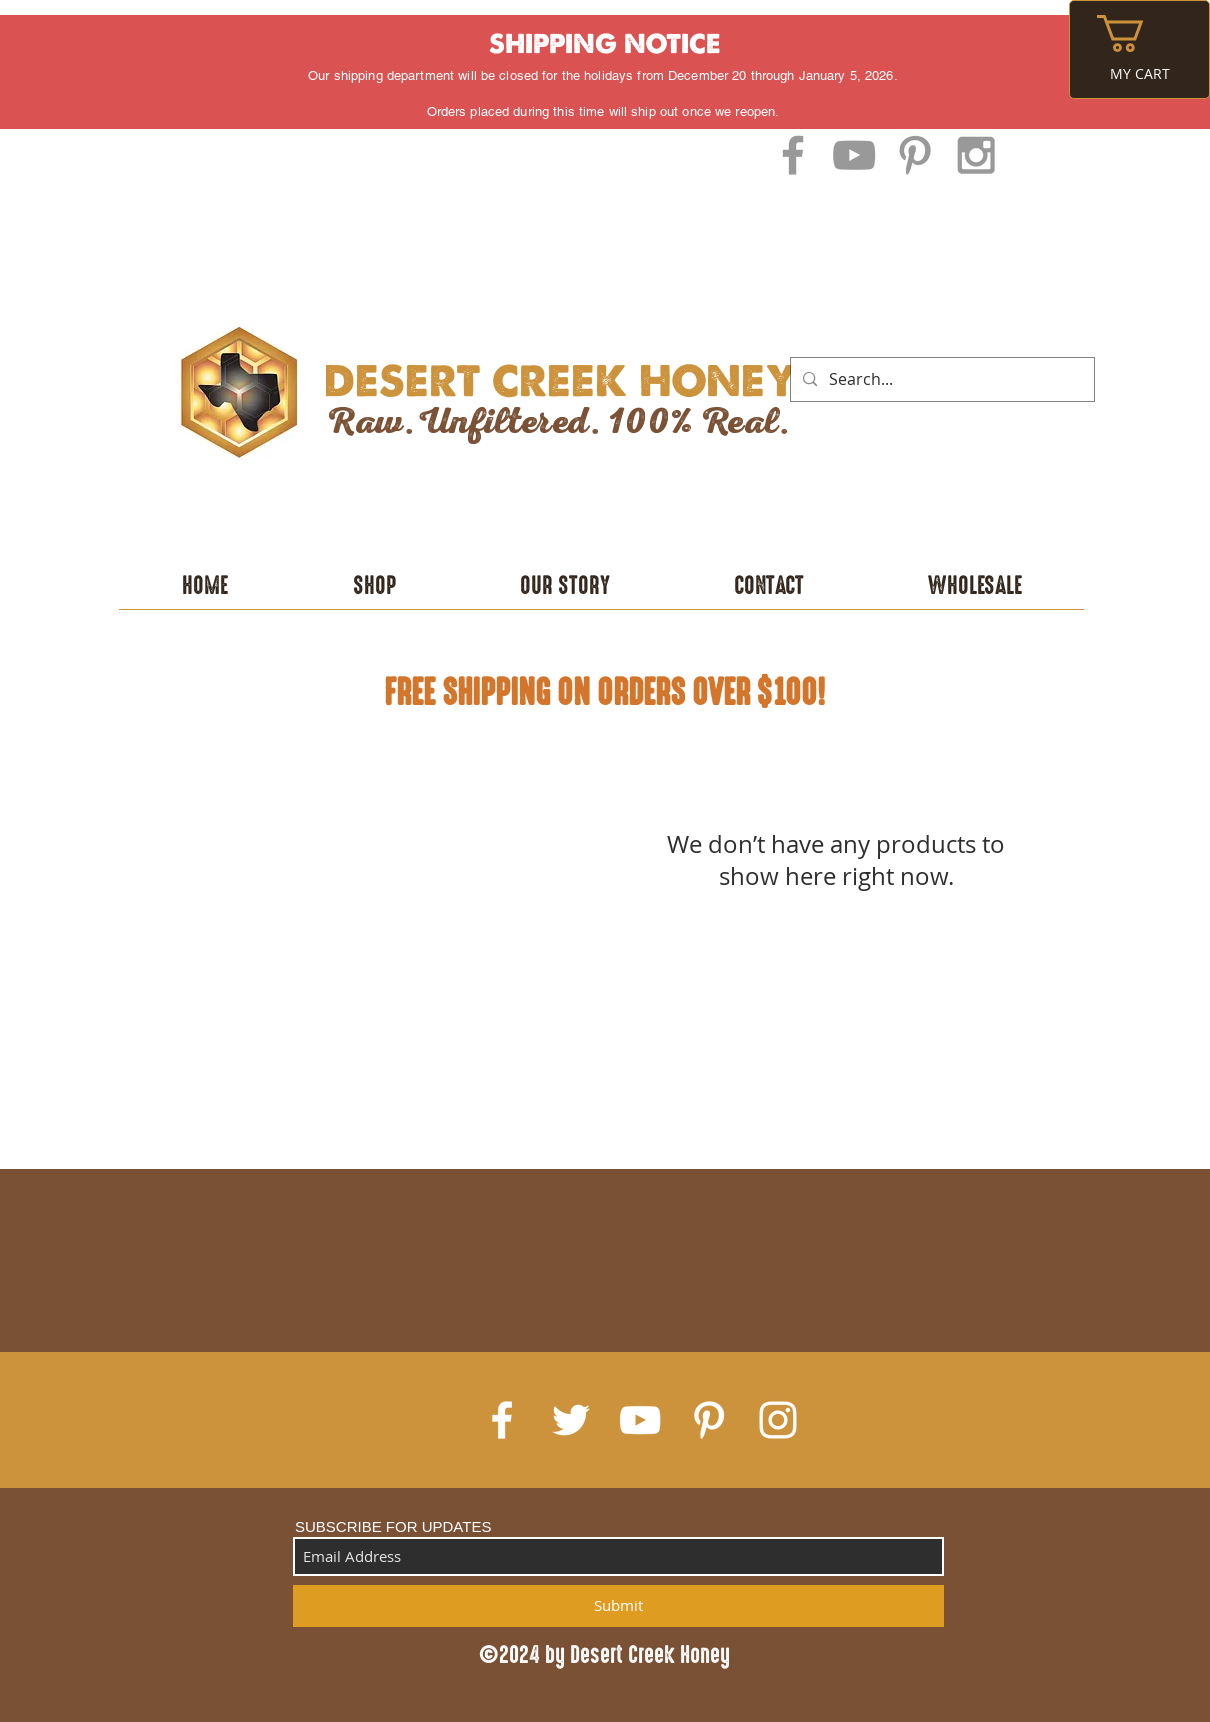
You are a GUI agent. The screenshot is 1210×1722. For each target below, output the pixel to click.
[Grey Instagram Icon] (976, 155)
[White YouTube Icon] (640, 1420)
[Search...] (940, 379)
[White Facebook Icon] (502, 1420)
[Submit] (618, 1606)
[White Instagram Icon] (778, 1420)
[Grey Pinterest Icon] (915, 155)
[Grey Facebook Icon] (793, 155)
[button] (1142, 33)
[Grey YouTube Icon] (854, 155)
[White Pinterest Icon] (709, 1420)
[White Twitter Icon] (571, 1420)
